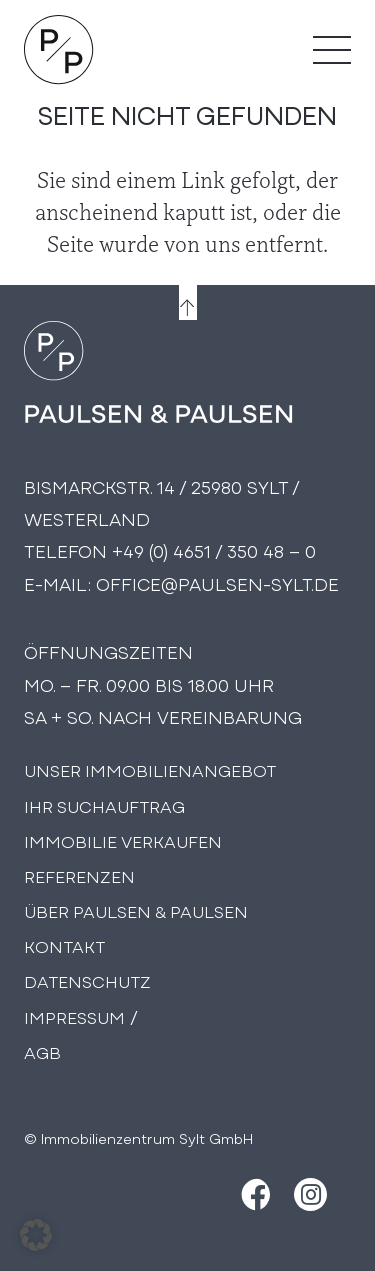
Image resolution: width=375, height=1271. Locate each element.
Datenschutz (87, 980)
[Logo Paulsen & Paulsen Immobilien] (59, 50)
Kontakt (64, 945)
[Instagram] (310, 1194)
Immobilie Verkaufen (123, 840)
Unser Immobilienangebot (150, 769)
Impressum (74, 1016)
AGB (42, 1051)
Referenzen (79, 875)
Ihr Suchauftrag (104, 805)
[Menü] (332, 50)
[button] (36, 1235)
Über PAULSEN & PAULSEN (136, 910)
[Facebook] (253, 1194)
